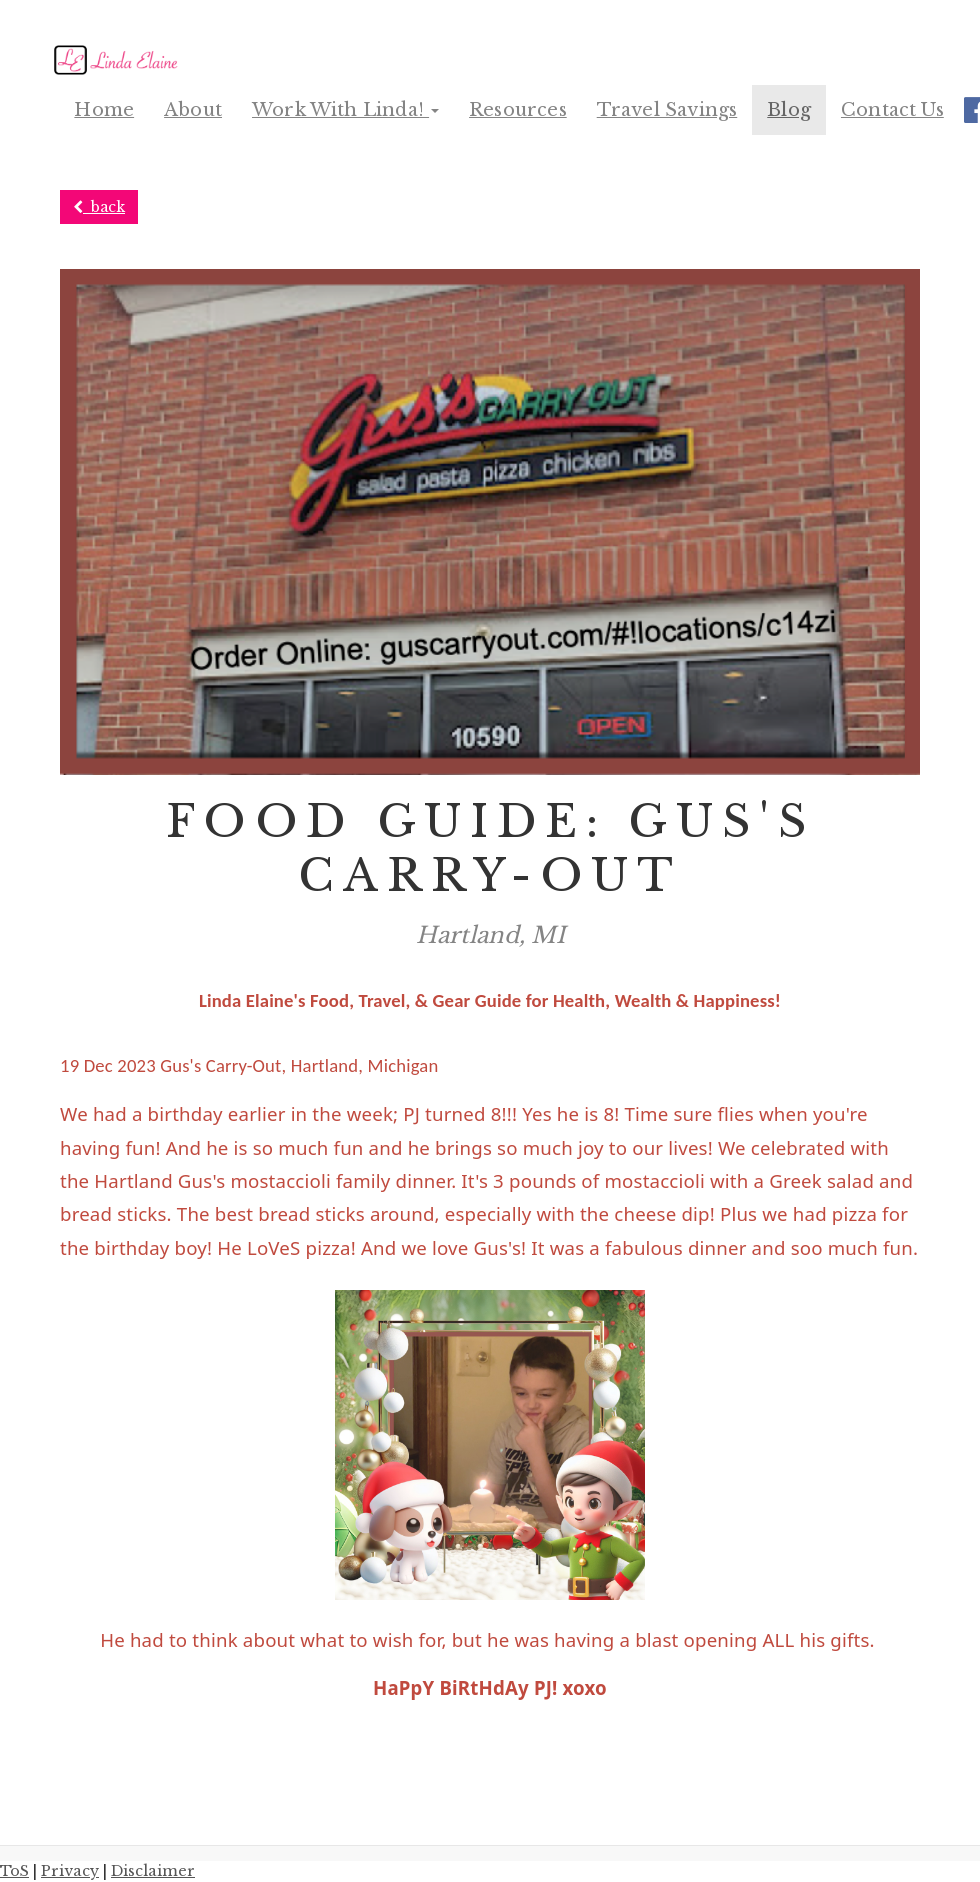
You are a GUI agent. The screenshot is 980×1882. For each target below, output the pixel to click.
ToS (14, 1872)
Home (104, 110)
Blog (789, 110)
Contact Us (892, 110)
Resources (518, 110)
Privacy (70, 1872)
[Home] (118, 60)
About (193, 110)
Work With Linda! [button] (345, 110)
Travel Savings (667, 110)
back (99, 207)
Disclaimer (153, 1872)
